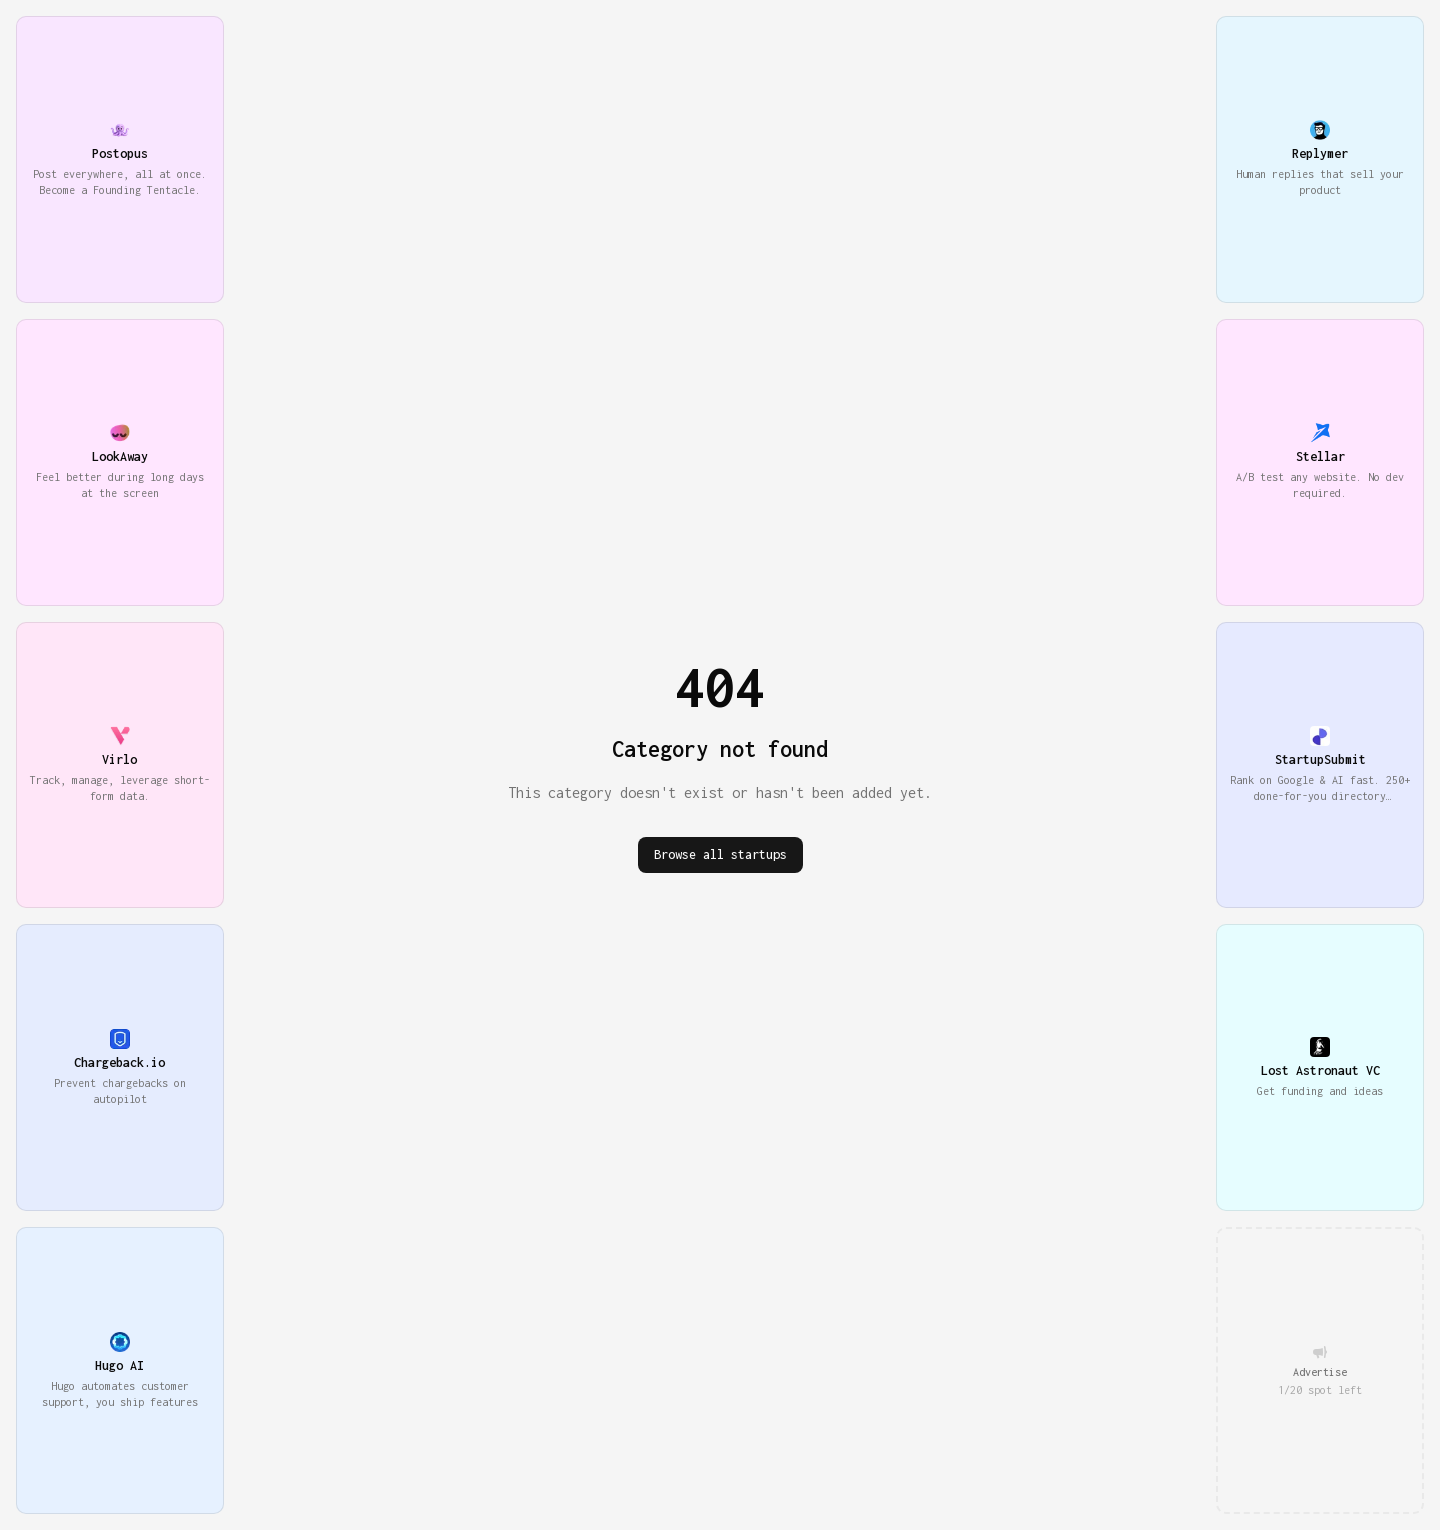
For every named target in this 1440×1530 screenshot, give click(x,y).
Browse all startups (720, 854)
